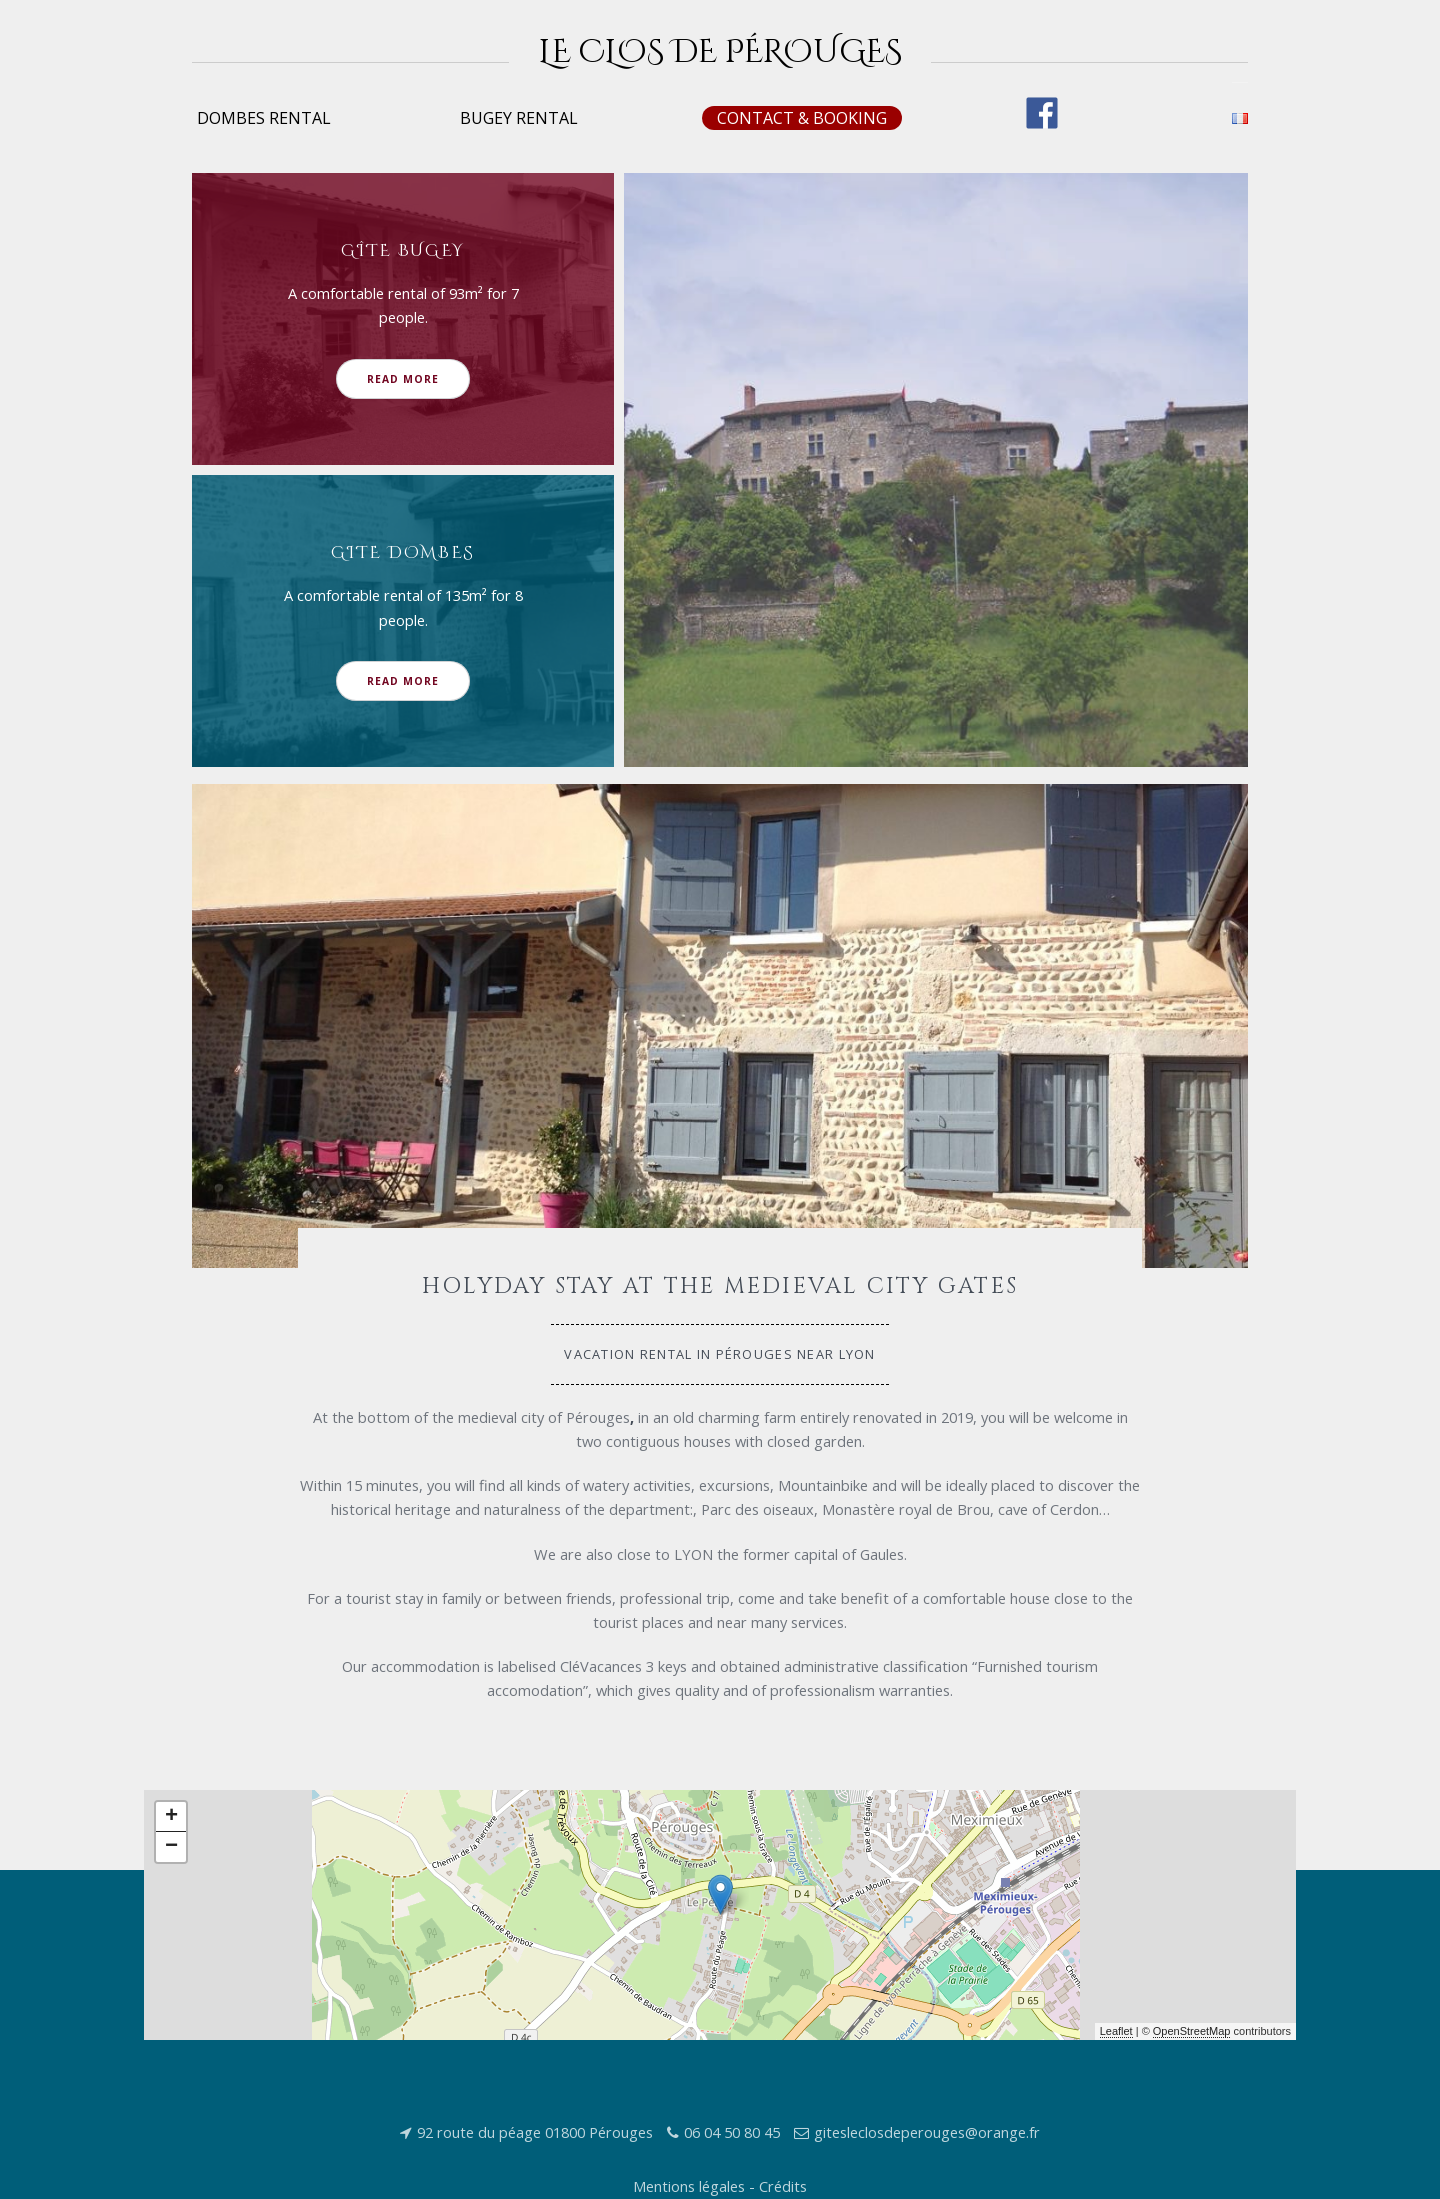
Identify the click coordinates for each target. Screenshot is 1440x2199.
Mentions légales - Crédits (720, 2186)
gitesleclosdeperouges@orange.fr (927, 2132)
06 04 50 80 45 (732, 2132)
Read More (403, 379)
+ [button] (171, 1817)
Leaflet (1116, 2031)
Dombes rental (264, 118)
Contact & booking (802, 118)
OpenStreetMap (1192, 2031)
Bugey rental (519, 118)
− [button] (171, 1847)
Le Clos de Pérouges (720, 52)
